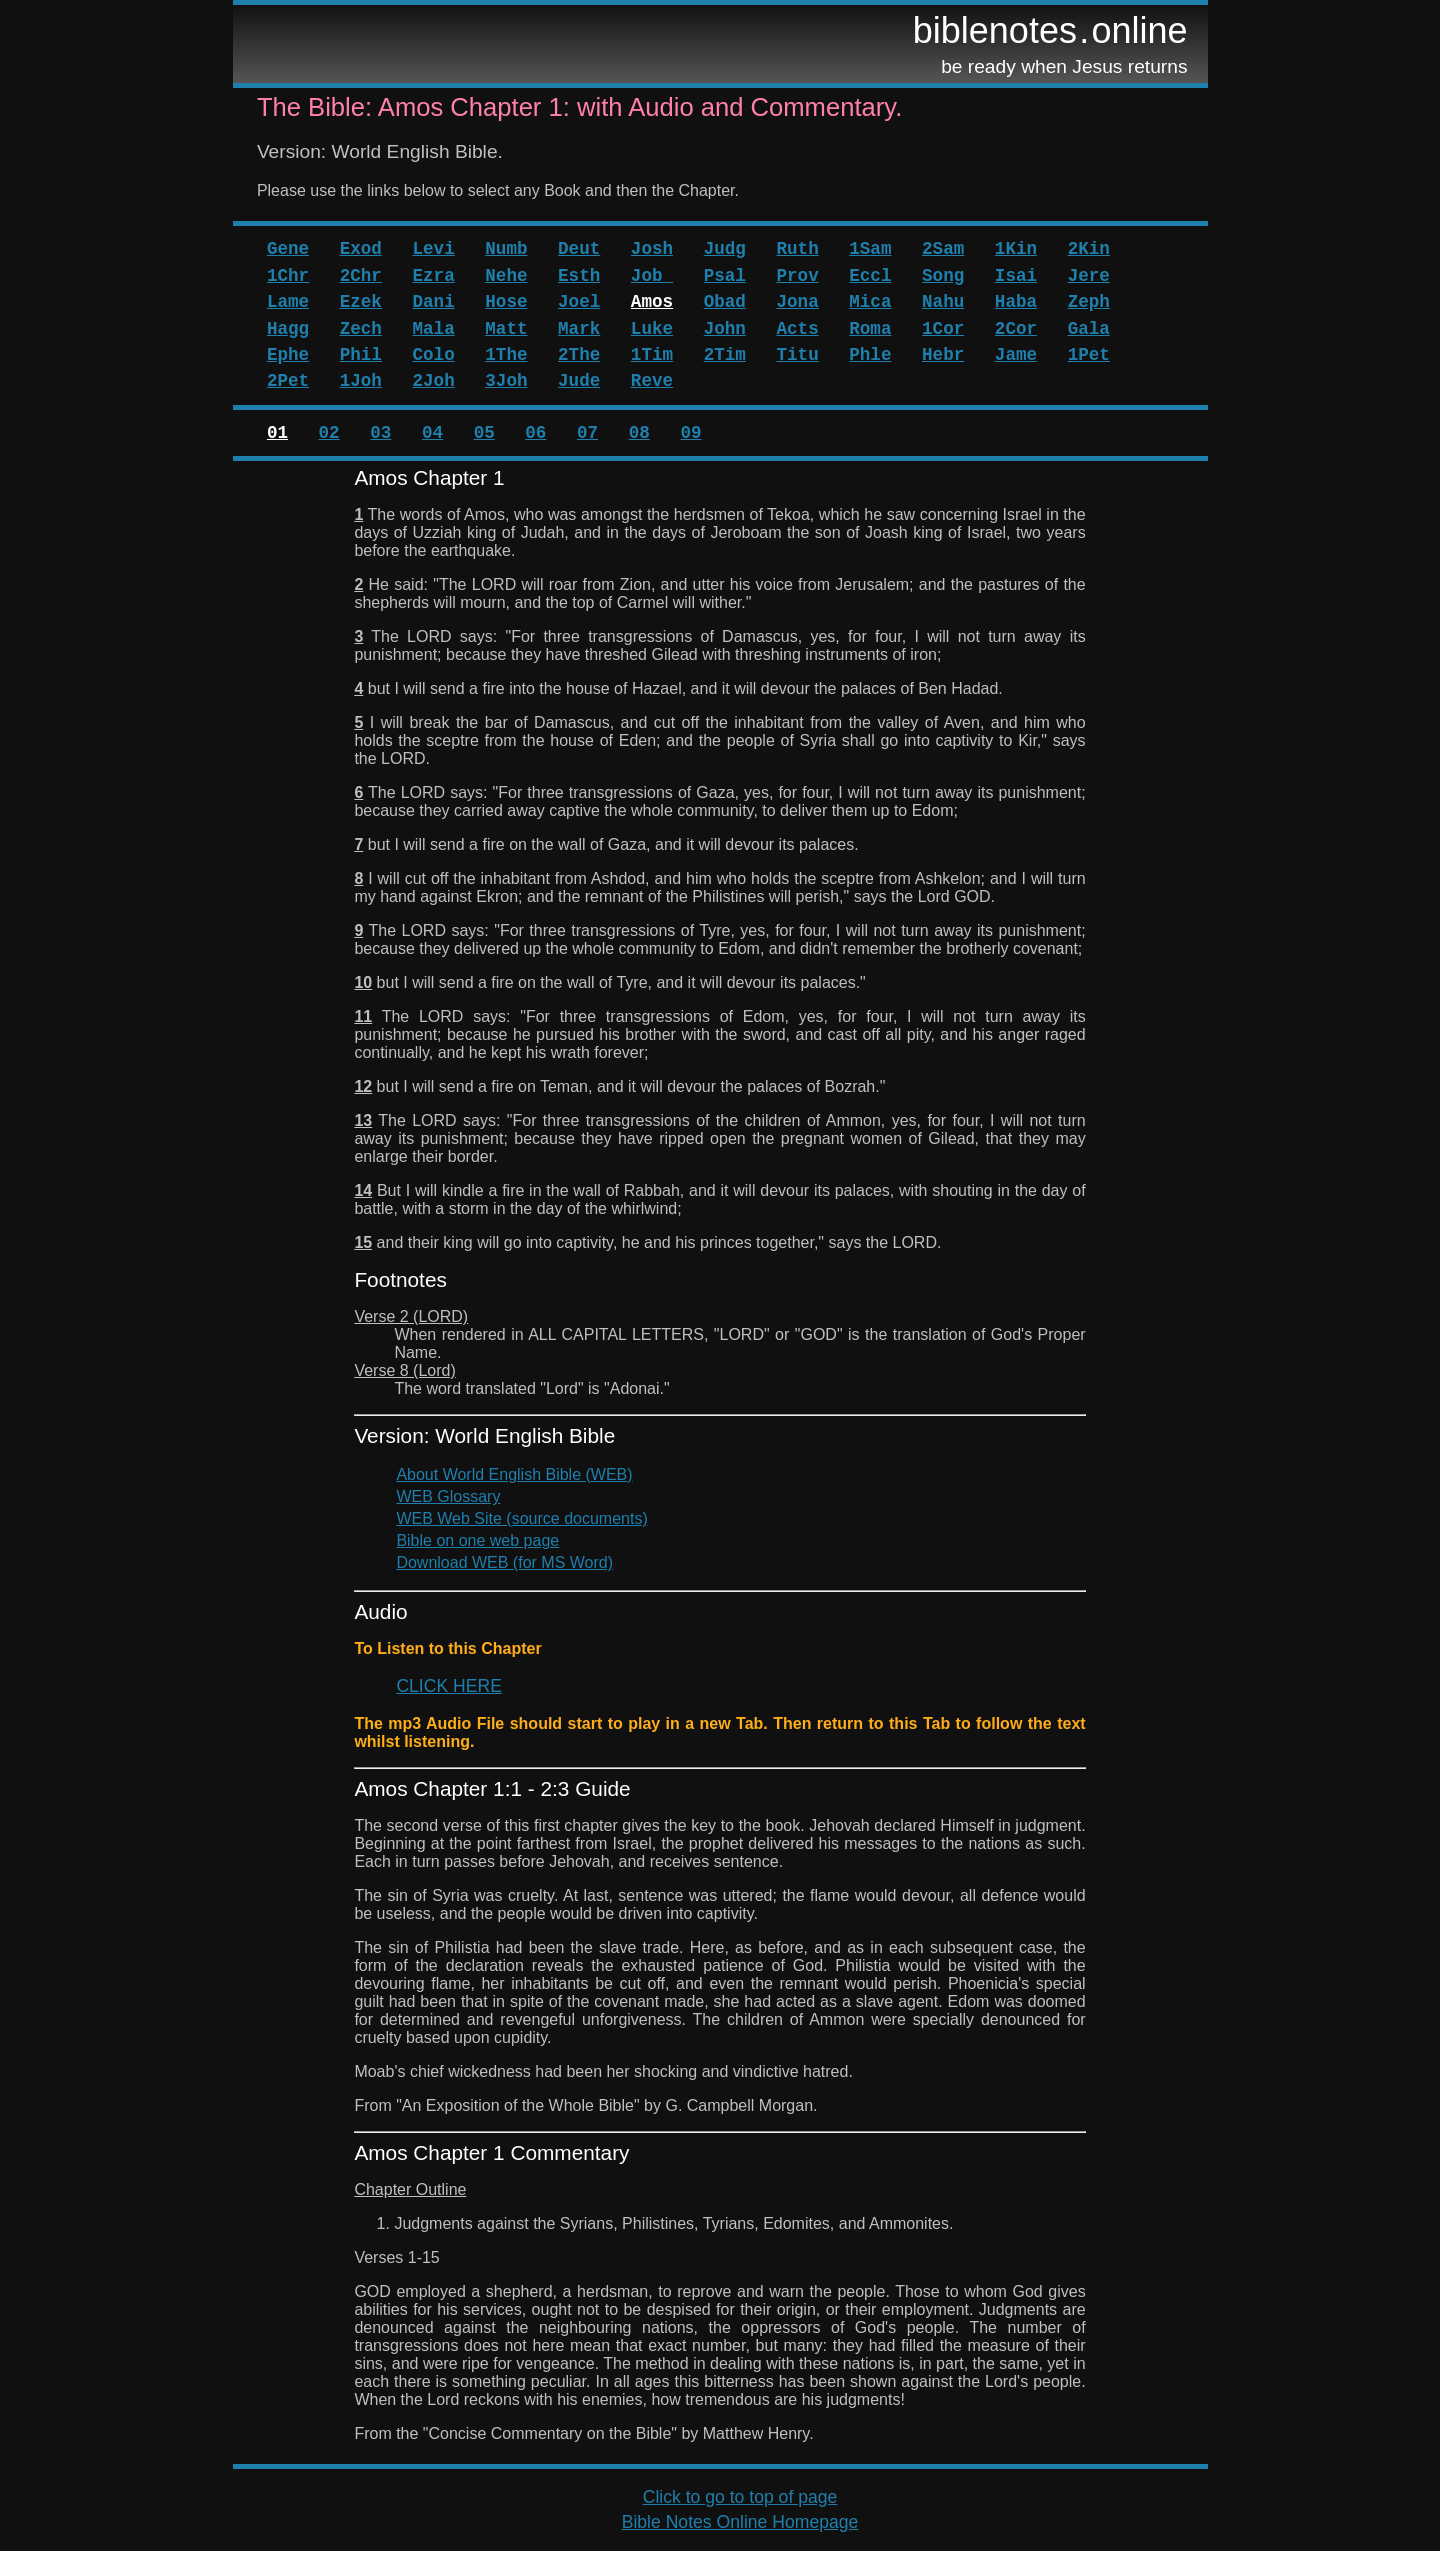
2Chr (361, 276)
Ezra (433, 276)
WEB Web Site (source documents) (521, 1518)
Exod (361, 249)
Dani (433, 302)
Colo (433, 355)
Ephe (288, 355)
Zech (361, 329)
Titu (797, 355)
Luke (652, 329)
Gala (1089, 329)
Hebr (943, 355)
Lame (288, 302)
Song (943, 276)
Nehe (506, 276)
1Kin (1016, 249)
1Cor (943, 329)
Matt (506, 329)
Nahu (943, 302)
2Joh (433, 381)
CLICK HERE (449, 1686)
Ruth (797, 249)
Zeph (1089, 302)
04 (432, 433)
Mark (579, 329)
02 (329, 433)
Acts (797, 329)
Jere (1089, 276)
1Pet (1089, 355)
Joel (579, 302)
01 (277, 433)
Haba (1016, 302)
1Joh (361, 381)
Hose (506, 302)
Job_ (652, 276)
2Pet (288, 381)
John (725, 329)
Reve (652, 381)
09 (690, 433)
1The (506, 355)
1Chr (288, 276)
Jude (579, 381)
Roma (870, 329)
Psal (725, 276)
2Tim (725, 355)
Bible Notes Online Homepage (740, 2522)
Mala (433, 329)
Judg (725, 249)
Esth (579, 276)
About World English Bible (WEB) (514, 1474)
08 (639, 433)
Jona (797, 302)
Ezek (361, 302)
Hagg (288, 329)
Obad (725, 302)
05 (484, 433)
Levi (433, 249)
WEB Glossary (448, 1496)
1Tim (652, 355)
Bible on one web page (477, 1540)
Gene (288, 249)
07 (587, 433)
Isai (1016, 276)
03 (380, 433)
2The (579, 355)
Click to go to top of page (740, 2497)
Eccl (870, 276)
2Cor (1016, 329)
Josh (652, 249)
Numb (506, 249)
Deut (579, 249)
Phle (870, 355)
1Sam (870, 249)
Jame (1016, 355)
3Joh (506, 381)
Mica (870, 302)
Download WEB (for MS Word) (504, 1562)
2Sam (943, 249)
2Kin (1089, 249)
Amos (652, 302)
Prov (797, 276)
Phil (361, 355)
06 (535, 433)
